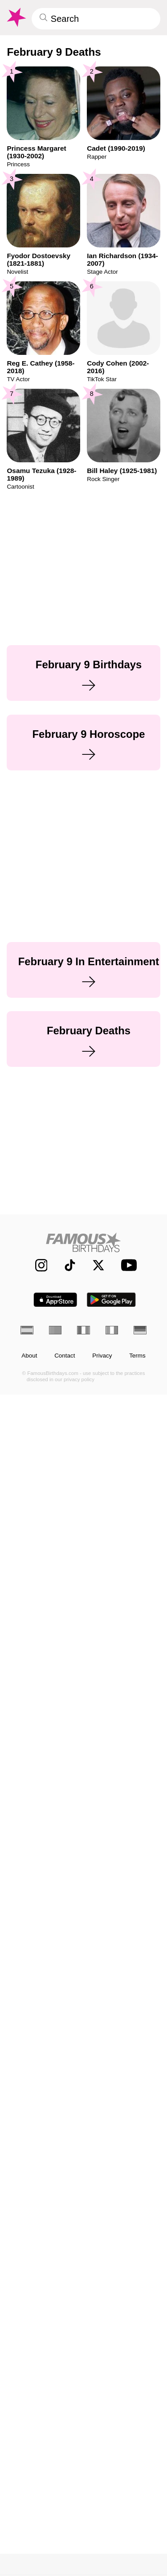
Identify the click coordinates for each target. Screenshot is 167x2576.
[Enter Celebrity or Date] (96, 18)
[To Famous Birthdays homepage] (15, 17)
